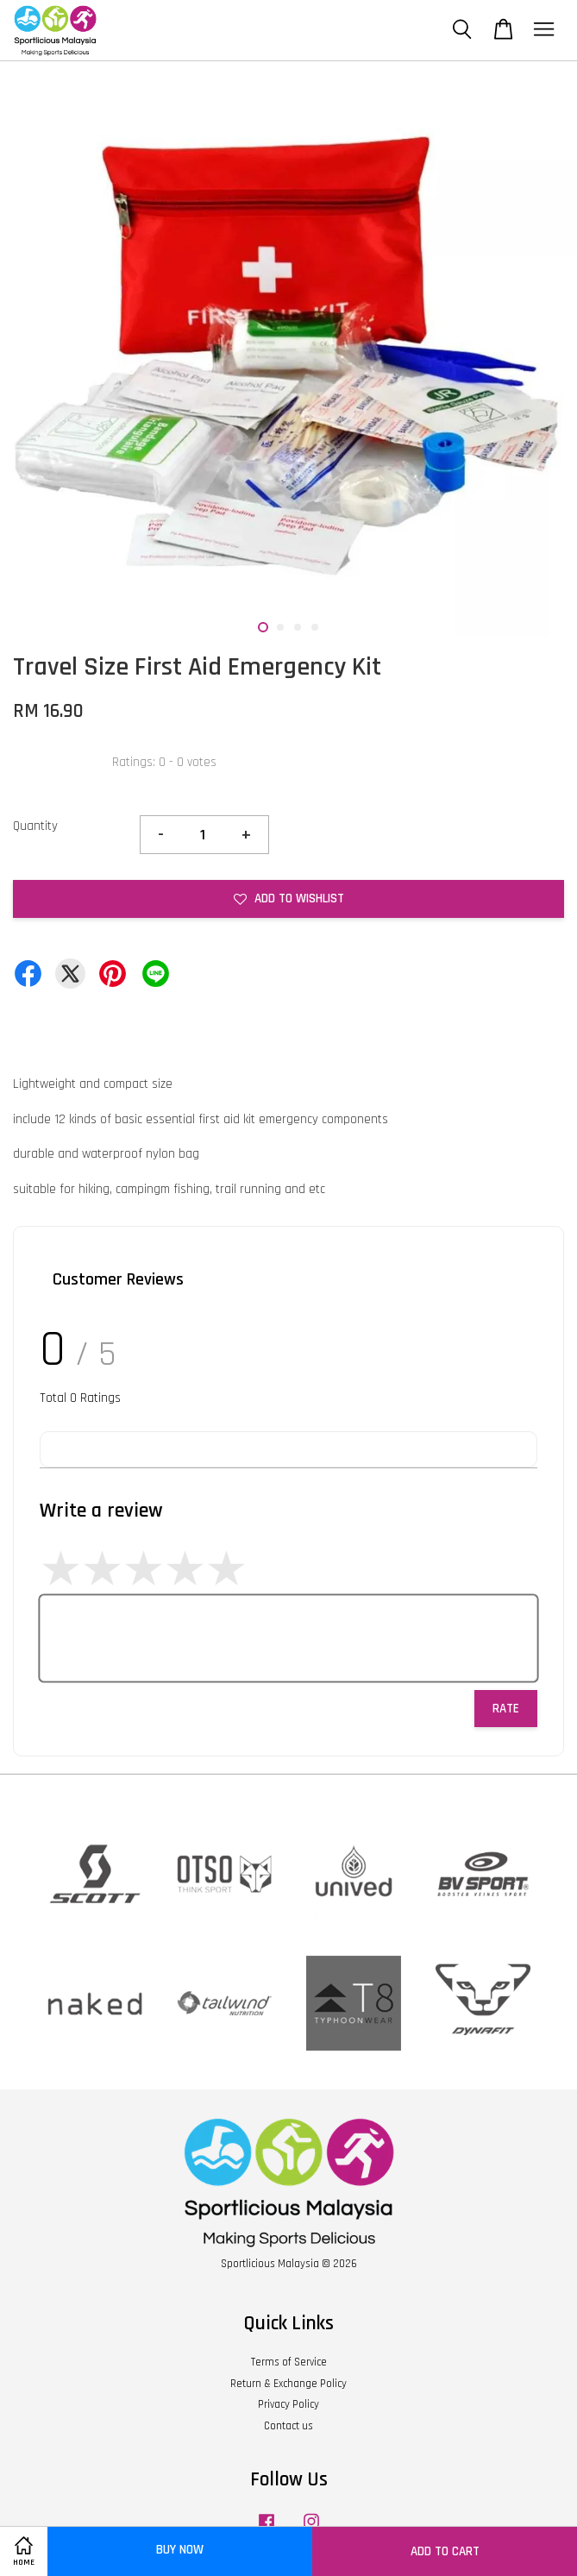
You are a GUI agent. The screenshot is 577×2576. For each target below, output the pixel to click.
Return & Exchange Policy (288, 2384)
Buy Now (180, 2549)
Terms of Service (289, 2362)
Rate (505, 1708)
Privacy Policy (288, 2404)
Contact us (288, 2426)
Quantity (35, 826)
